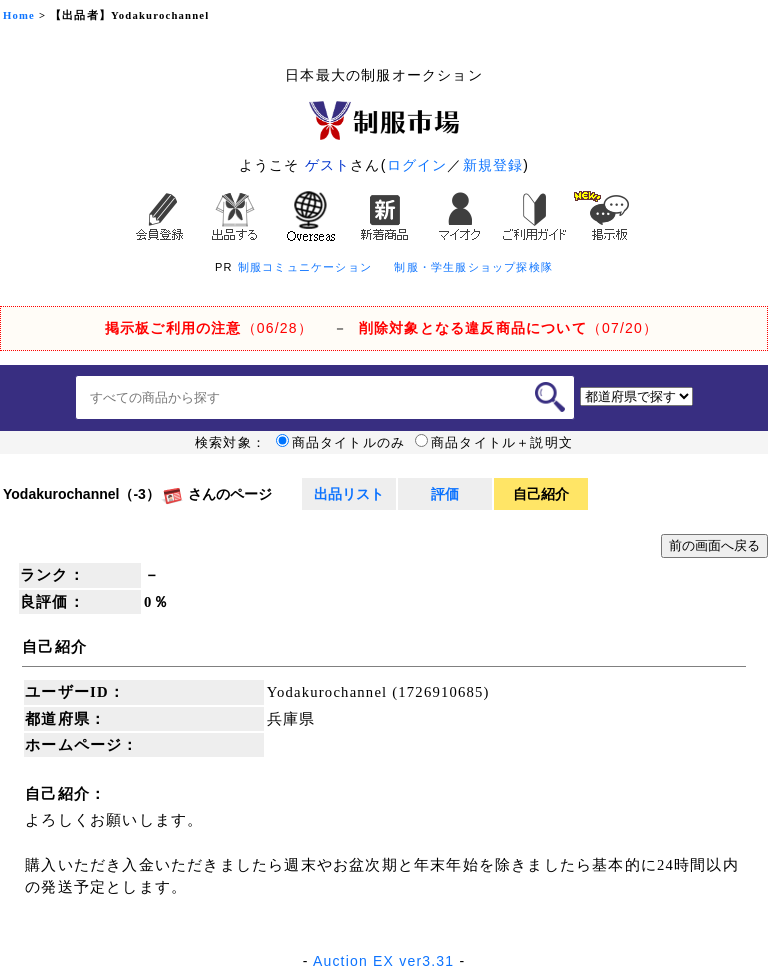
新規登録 (493, 165)
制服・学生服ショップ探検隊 (473, 267)
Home (19, 15)
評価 (445, 494)
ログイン (417, 165)
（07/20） (508, 328)
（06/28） (209, 328)
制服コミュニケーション (305, 267)
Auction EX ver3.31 (383, 961)
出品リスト (349, 494)
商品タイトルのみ (341, 443)
